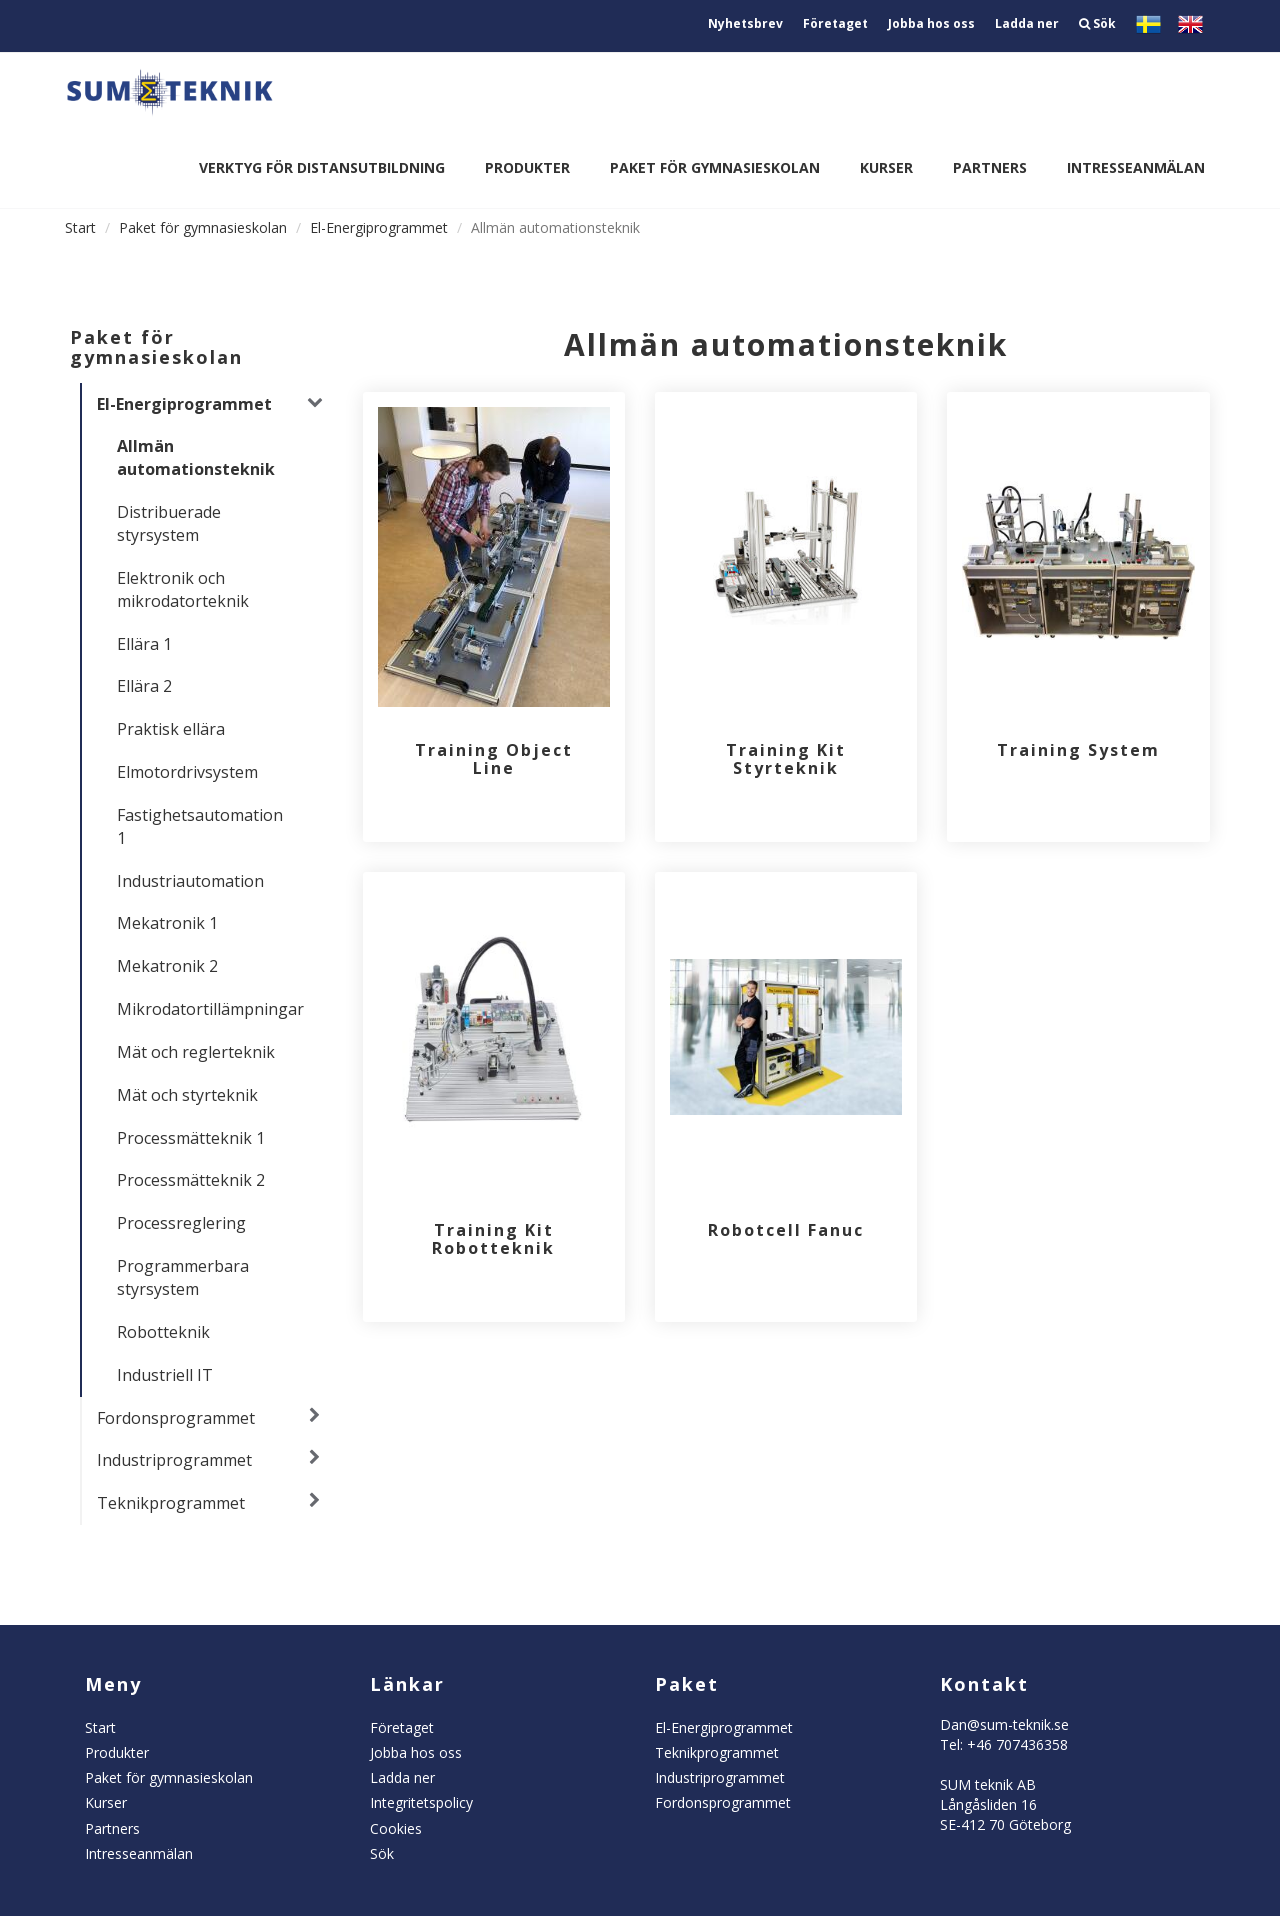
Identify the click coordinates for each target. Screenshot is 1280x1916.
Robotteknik (163, 1332)
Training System (1078, 750)
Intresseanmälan (1136, 167)
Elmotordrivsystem (187, 772)
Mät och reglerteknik (196, 1052)
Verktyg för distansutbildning (322, 167)
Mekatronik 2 (167, 966)
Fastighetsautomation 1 (200, 826)
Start (80, 227)
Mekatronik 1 (167, 923)
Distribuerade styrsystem (169, 523)
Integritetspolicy (421, 1802)
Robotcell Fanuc (786, 1230)
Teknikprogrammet (171, 1503)
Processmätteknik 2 (191, 1180)
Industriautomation (190, 881)
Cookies (396, 1828)
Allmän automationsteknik (196, 457)
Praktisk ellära (171, 729)
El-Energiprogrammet (379, 227)
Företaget (835, 23)
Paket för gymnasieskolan (715, 167)
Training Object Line (494, 759)
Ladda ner (1027, 23)
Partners (990, 167)
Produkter (527, 167)
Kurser (886, 167)
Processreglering (181, 1223)
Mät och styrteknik (187, 1095)
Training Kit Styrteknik (786, 759)
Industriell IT (165, 1375)
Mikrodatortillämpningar (207, 1009)
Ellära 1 (144, 644)
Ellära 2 (144, 686)
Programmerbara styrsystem (183, 1277)
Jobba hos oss (931, 23)
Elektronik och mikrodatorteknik (183, 589)
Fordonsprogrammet (176, 1418)
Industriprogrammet (174, 1460)
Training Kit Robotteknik (493, 1239)
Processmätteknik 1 (191, 1138)
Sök (1097, 23)
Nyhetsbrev (745, 23)
